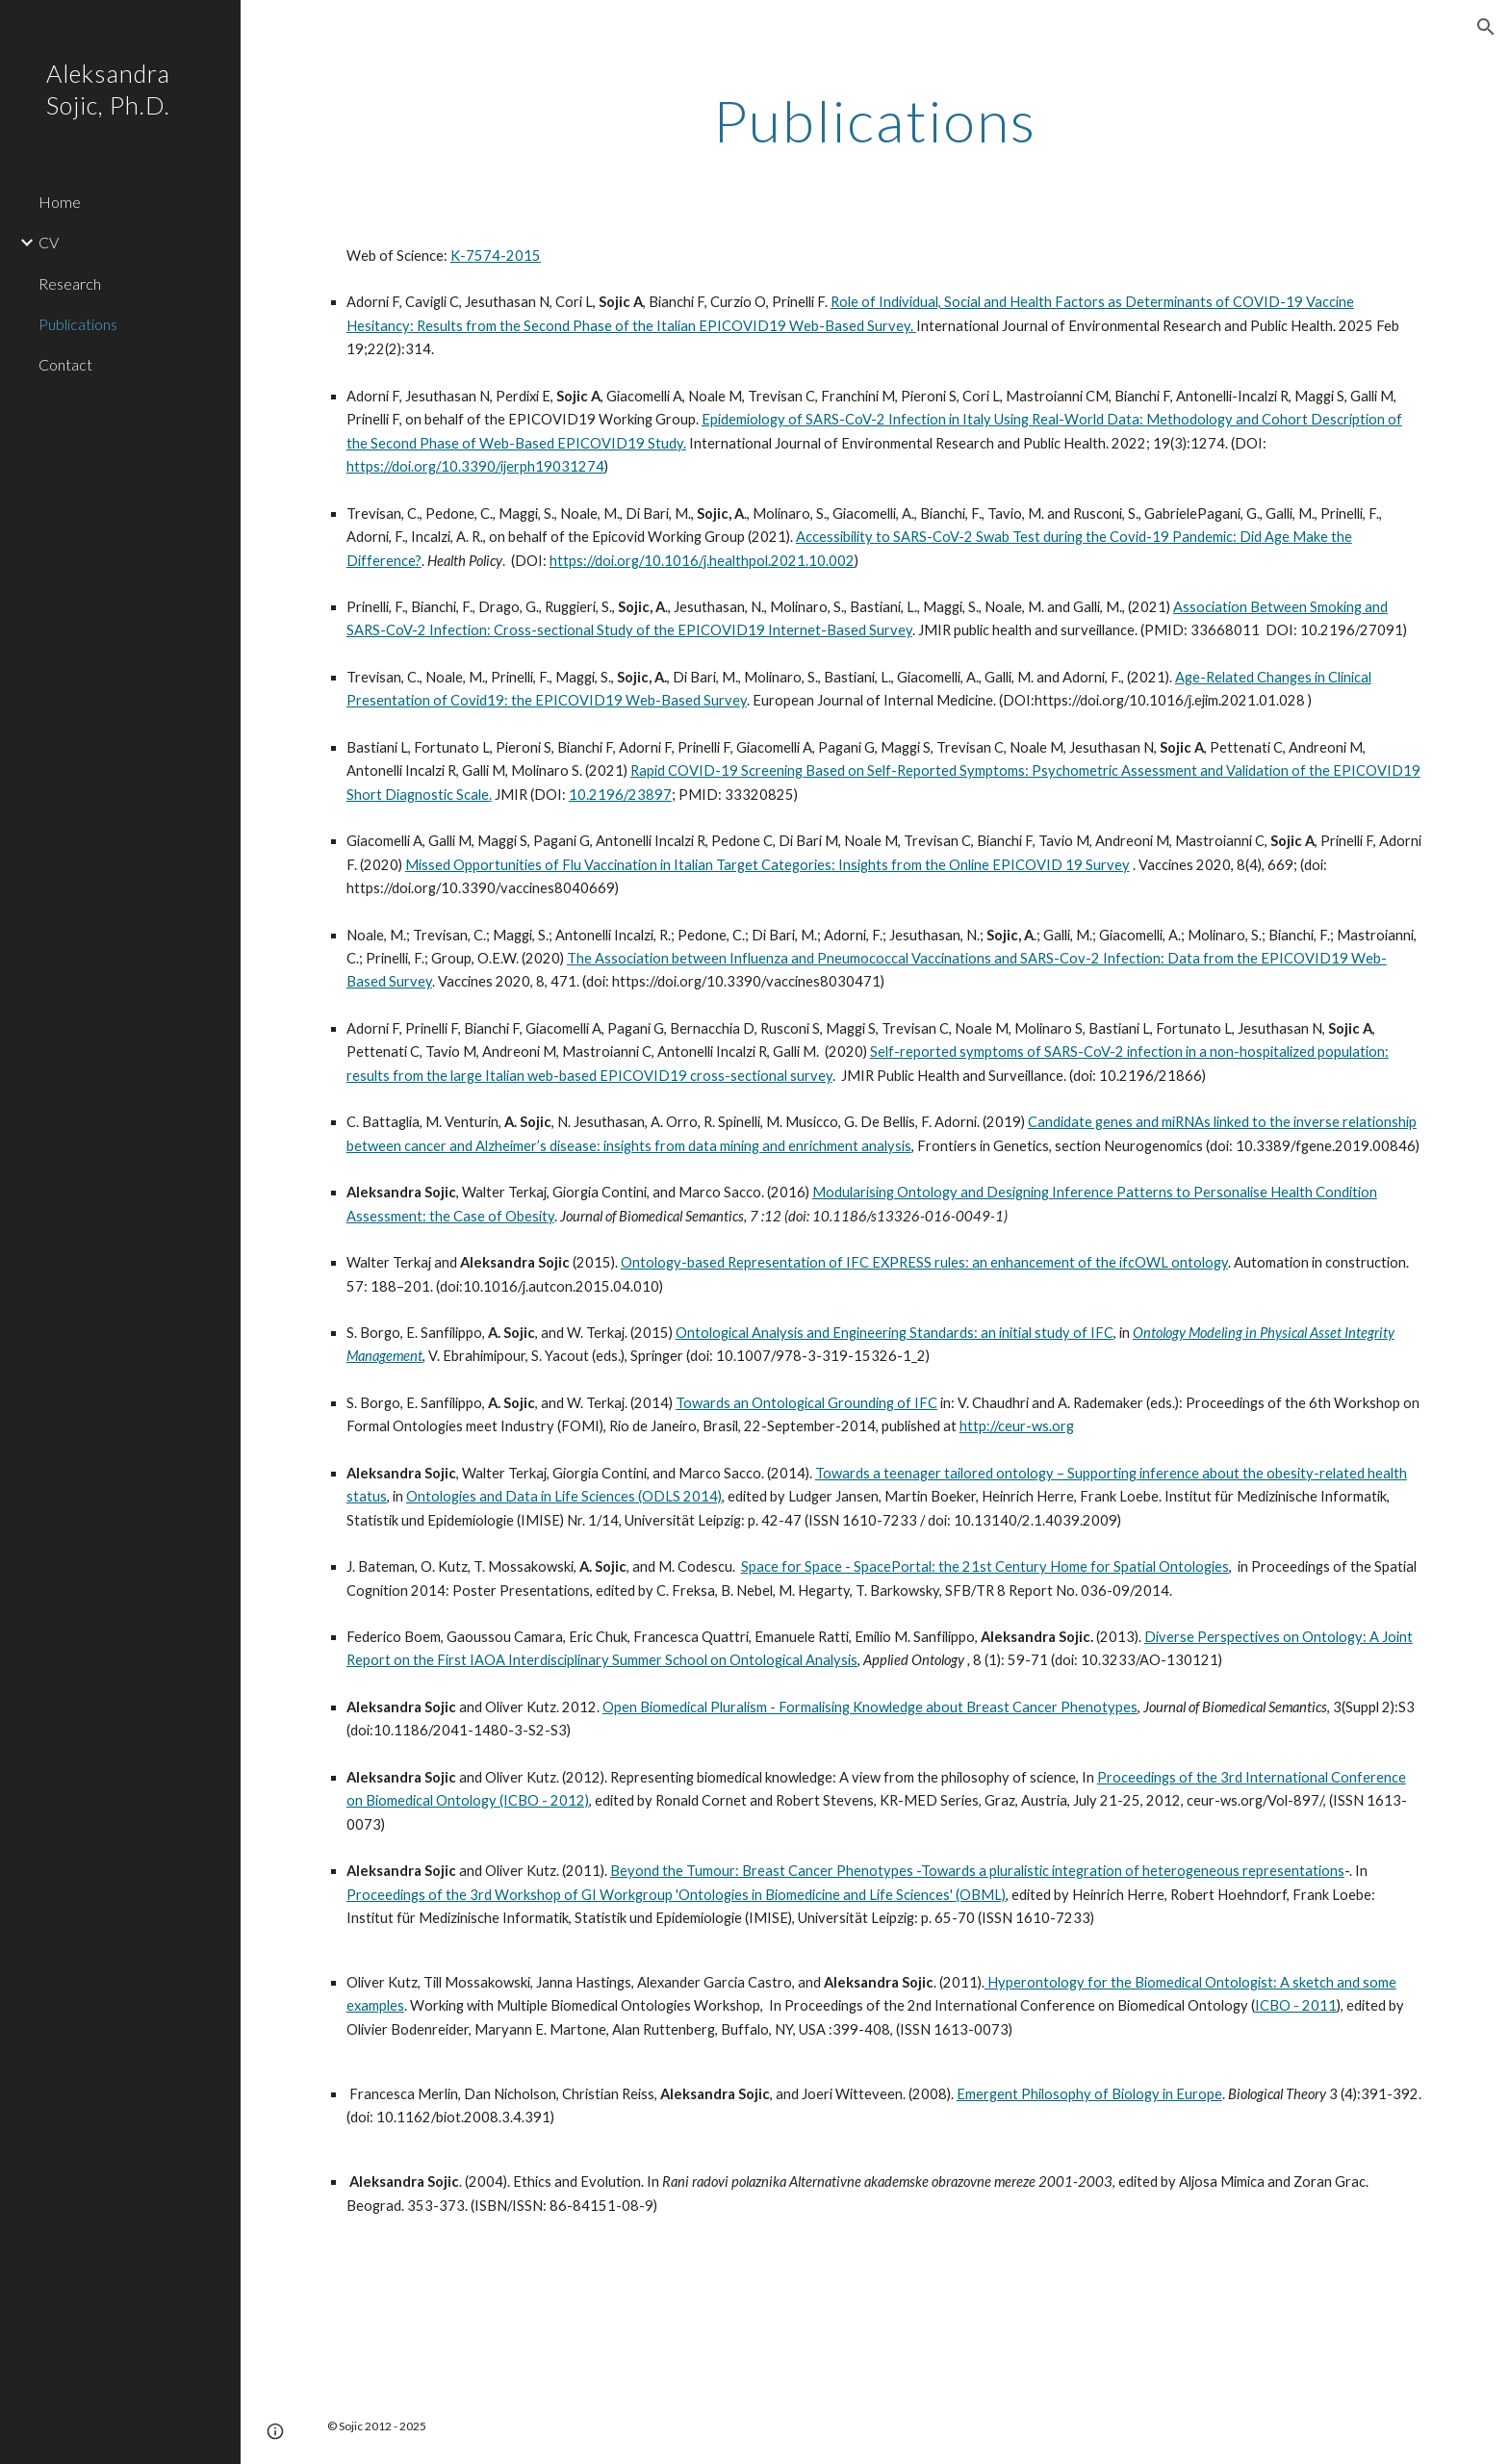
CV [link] (48, 242)
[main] (875, 120)
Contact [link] (65, 364)
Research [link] (69, 283)
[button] (1486, 27)
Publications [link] (77, 324)
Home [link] (59, 201)
